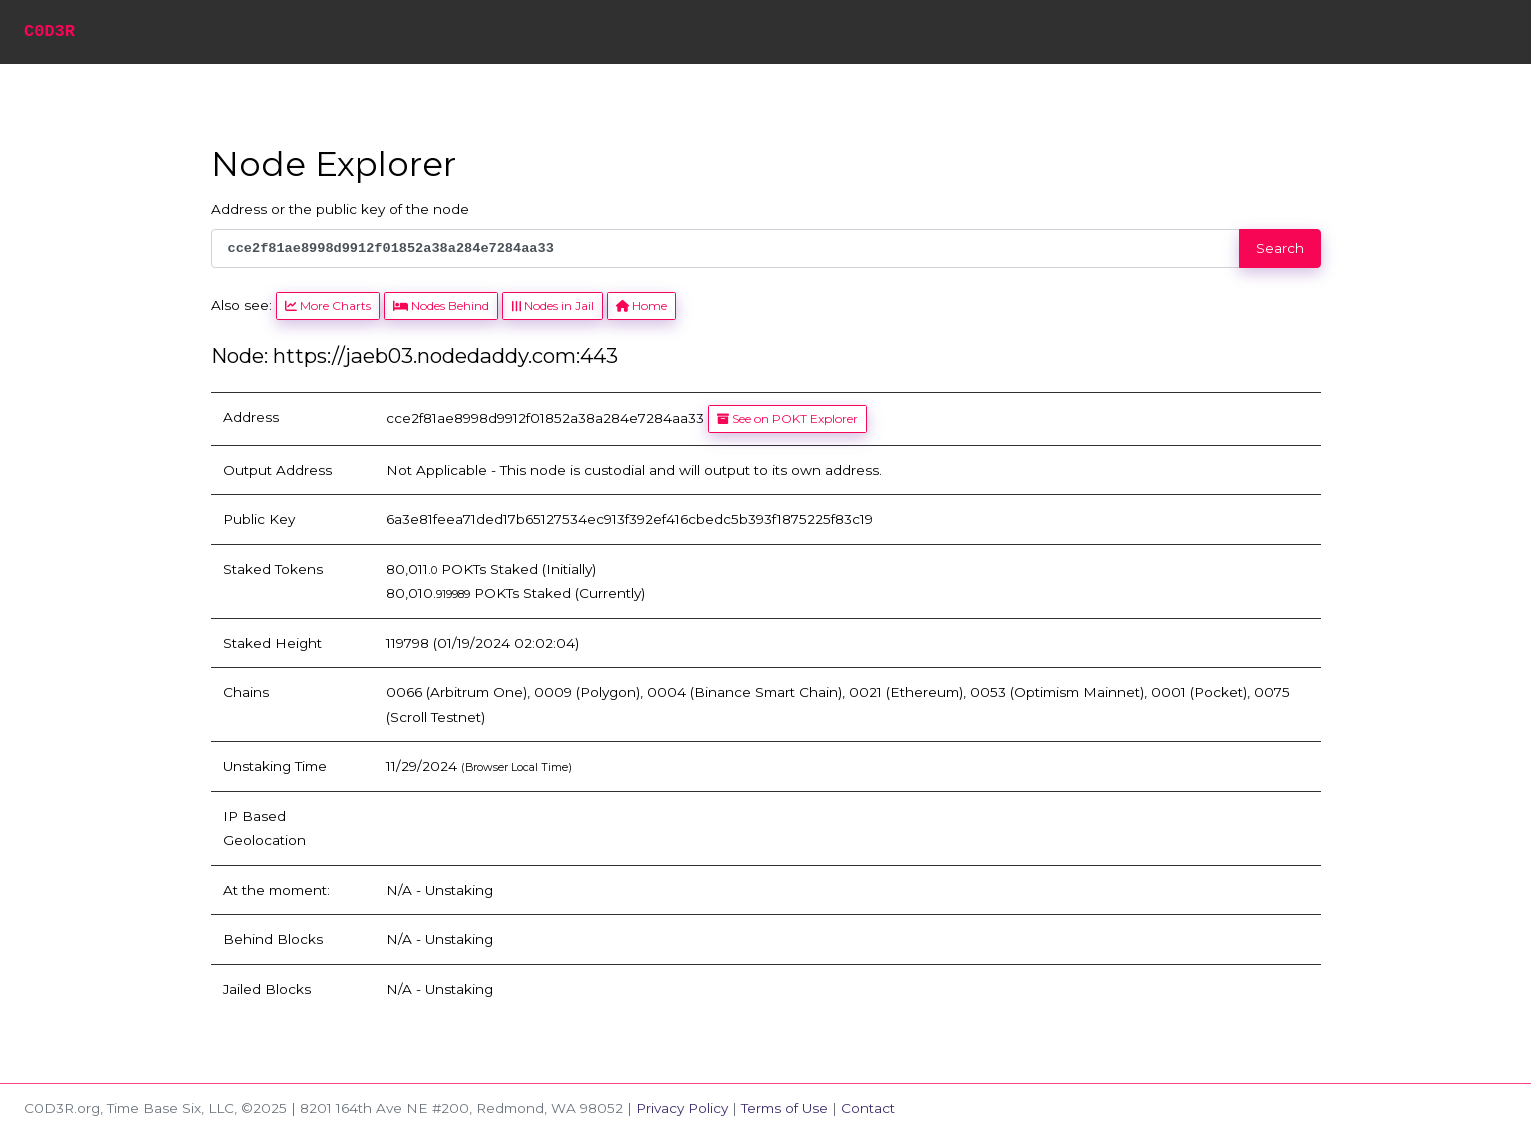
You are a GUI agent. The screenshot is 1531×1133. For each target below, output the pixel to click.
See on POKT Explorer (787, 418)
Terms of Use (784, 1108)
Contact (868, 1108)
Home (641, 305)
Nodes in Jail (552, 305)
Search (1280, 248)
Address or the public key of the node (340, 209)
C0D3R (49, 31)
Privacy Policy (682, 1108)
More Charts (328, 305)
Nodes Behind (441, 305)
